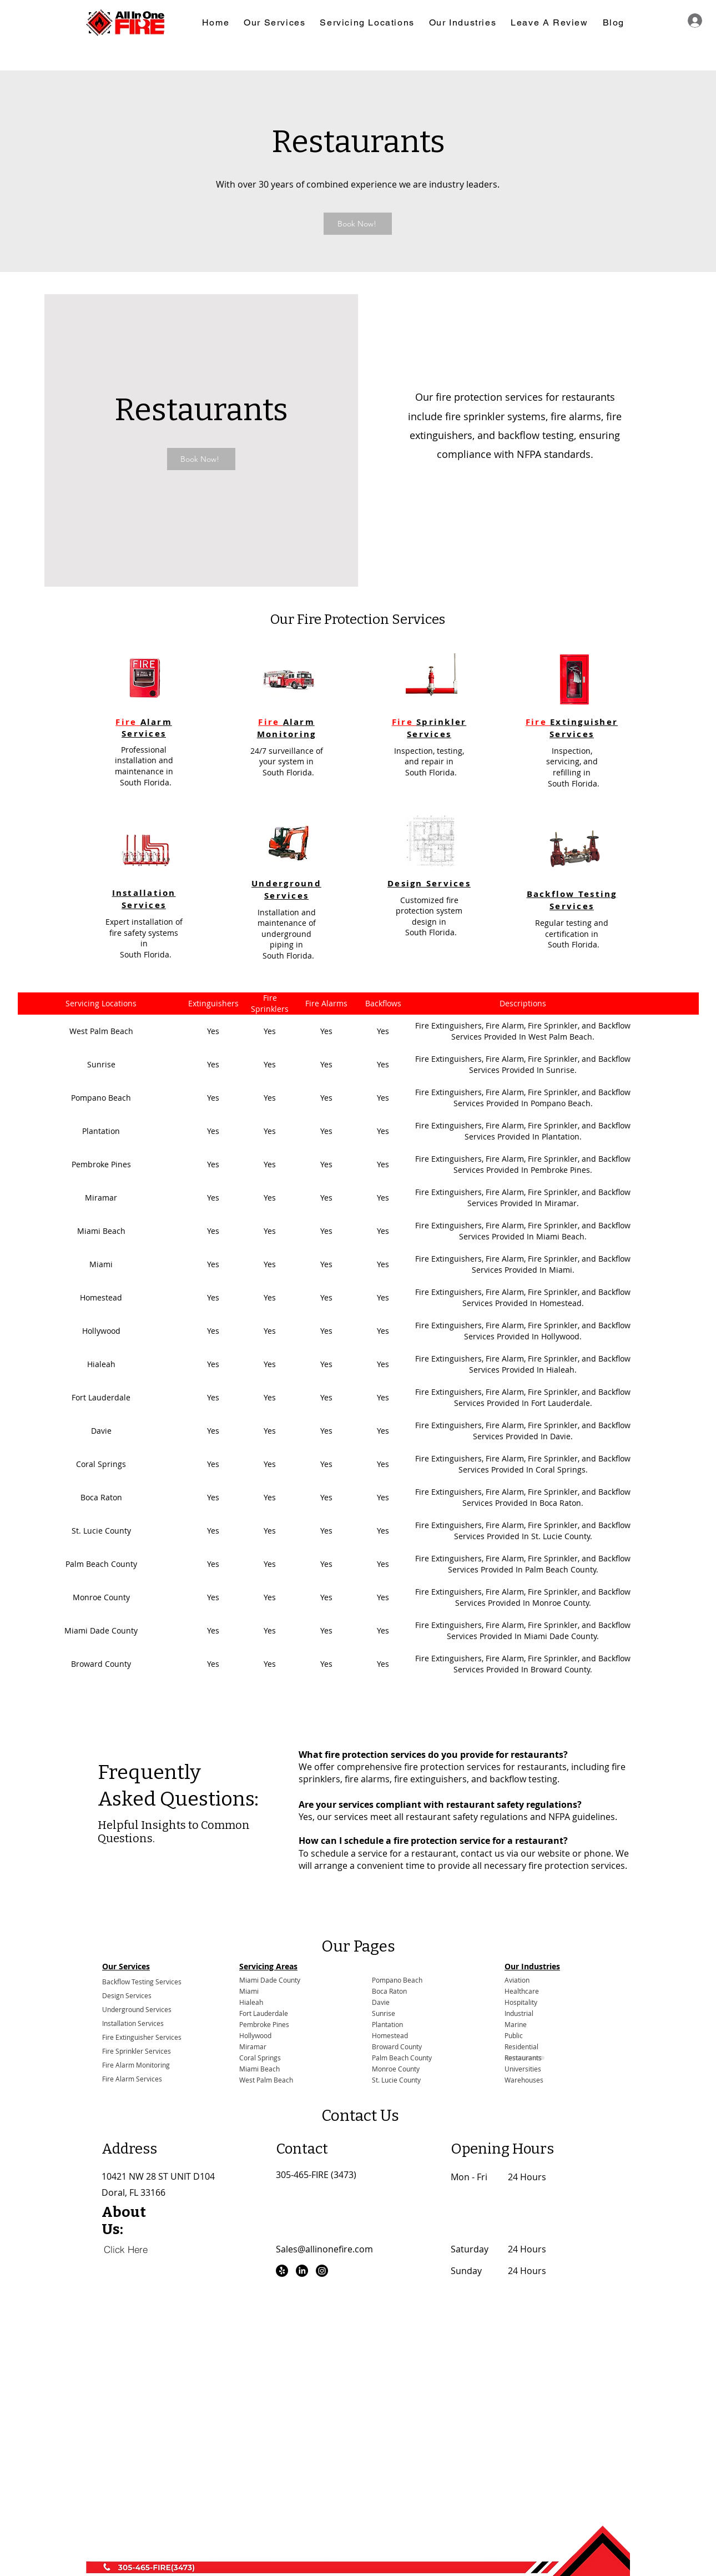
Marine (516, 2024)
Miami (249, 1991)
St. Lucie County (396, 2080)
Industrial (519, 2013)
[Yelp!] (282, 2271)
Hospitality (521, 2002)
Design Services (127, 1995)
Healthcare (522, 1991)
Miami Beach (259, 2069)
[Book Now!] (358, 224)
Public (514, 2036)
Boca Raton (389, 1991)
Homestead (390, 2036)
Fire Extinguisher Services (141, 2037)
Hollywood (255, 2036)
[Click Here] (126, 2249)
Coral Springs (260, 2058)
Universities (523, 2069)
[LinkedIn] (302, 2271)
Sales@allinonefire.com (324, 2249)
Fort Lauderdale (263, 2013)
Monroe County (396, 2069)
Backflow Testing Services (141, 1981)
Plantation (387, 2024)
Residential (521, 2047)
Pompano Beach (397, 1980)
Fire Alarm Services (132, 2078)
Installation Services (133, 2023)
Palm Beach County (402, 2058)
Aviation (517, 1980)
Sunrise (383, 2013)
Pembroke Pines (264, 2024)
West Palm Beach (266, 2080)
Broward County (397, 2047)
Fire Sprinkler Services (136, 2051)
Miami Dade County (269, 1980)
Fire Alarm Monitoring (136, 2064)
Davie (381, 2002)
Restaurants (523, 2058)
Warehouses (524, 2080)
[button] (274, 23)
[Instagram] (322, 2271)
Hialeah (251, 2002)
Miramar (252, 2047)
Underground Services (137, 2009)
